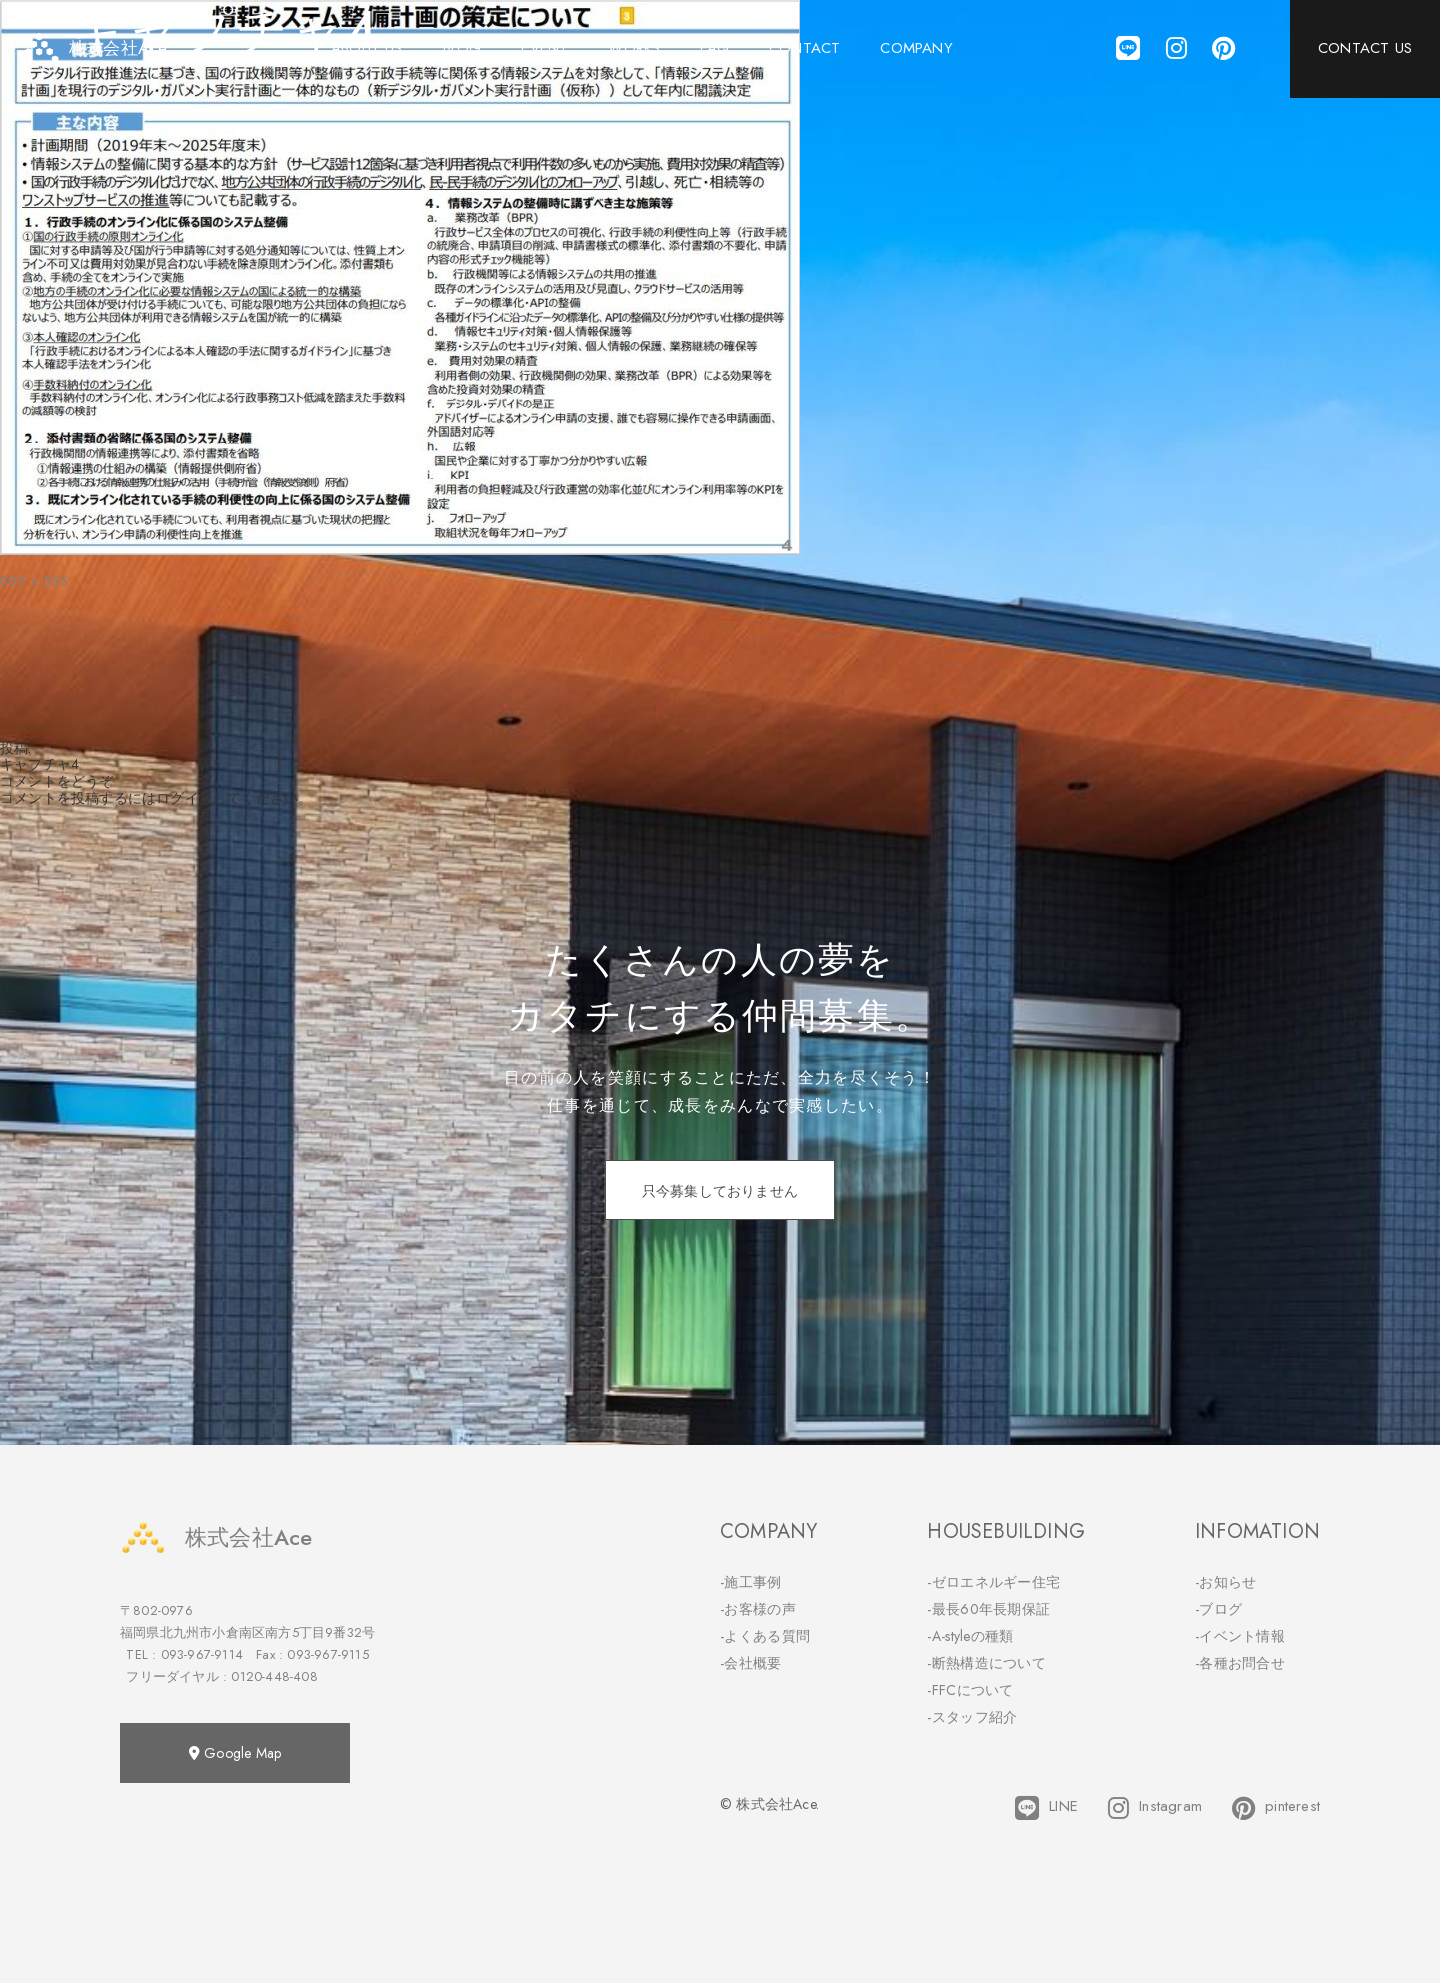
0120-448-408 (274, 1676)
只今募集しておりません (720, 1191)
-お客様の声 (758, 1609)
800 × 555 (34, 581)
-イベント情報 (1240, 1636)
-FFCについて (970, 1690)
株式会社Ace (216, 1537)
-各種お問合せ (1240, 1663)
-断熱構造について (986, 1663)
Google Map (235, 1753)
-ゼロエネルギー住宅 (993, 1582)
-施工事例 (751, 1582)
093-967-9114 (202, 1654)
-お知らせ (1226, 1582)
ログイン (184, 798)
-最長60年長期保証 (988, 1609)
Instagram (1155, 1808)
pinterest (1276, 1808)
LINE (1046, 1808)
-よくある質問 (765, 1636)
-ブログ (1218, 1609)
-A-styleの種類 (970, 1636)
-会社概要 (751, 1663)
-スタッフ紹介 (972, 1717)
